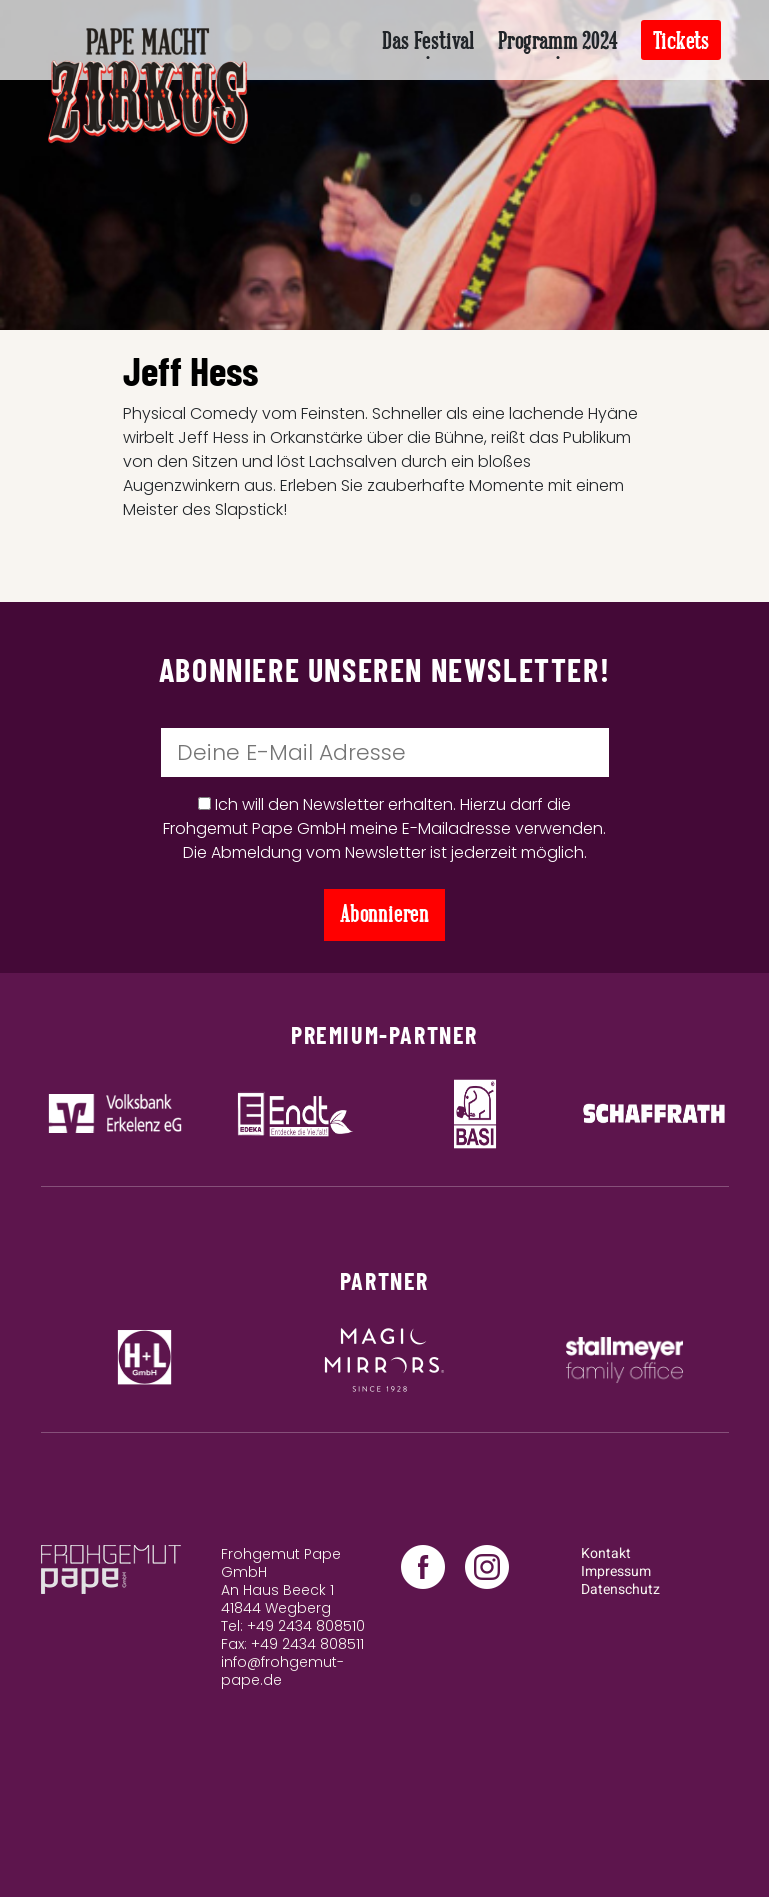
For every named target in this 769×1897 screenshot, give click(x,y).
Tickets (681, 41)
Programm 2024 (557, 41)
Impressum (616, 1571)
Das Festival (428, 41)
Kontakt (606, 1553)
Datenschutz (620, 1589)
